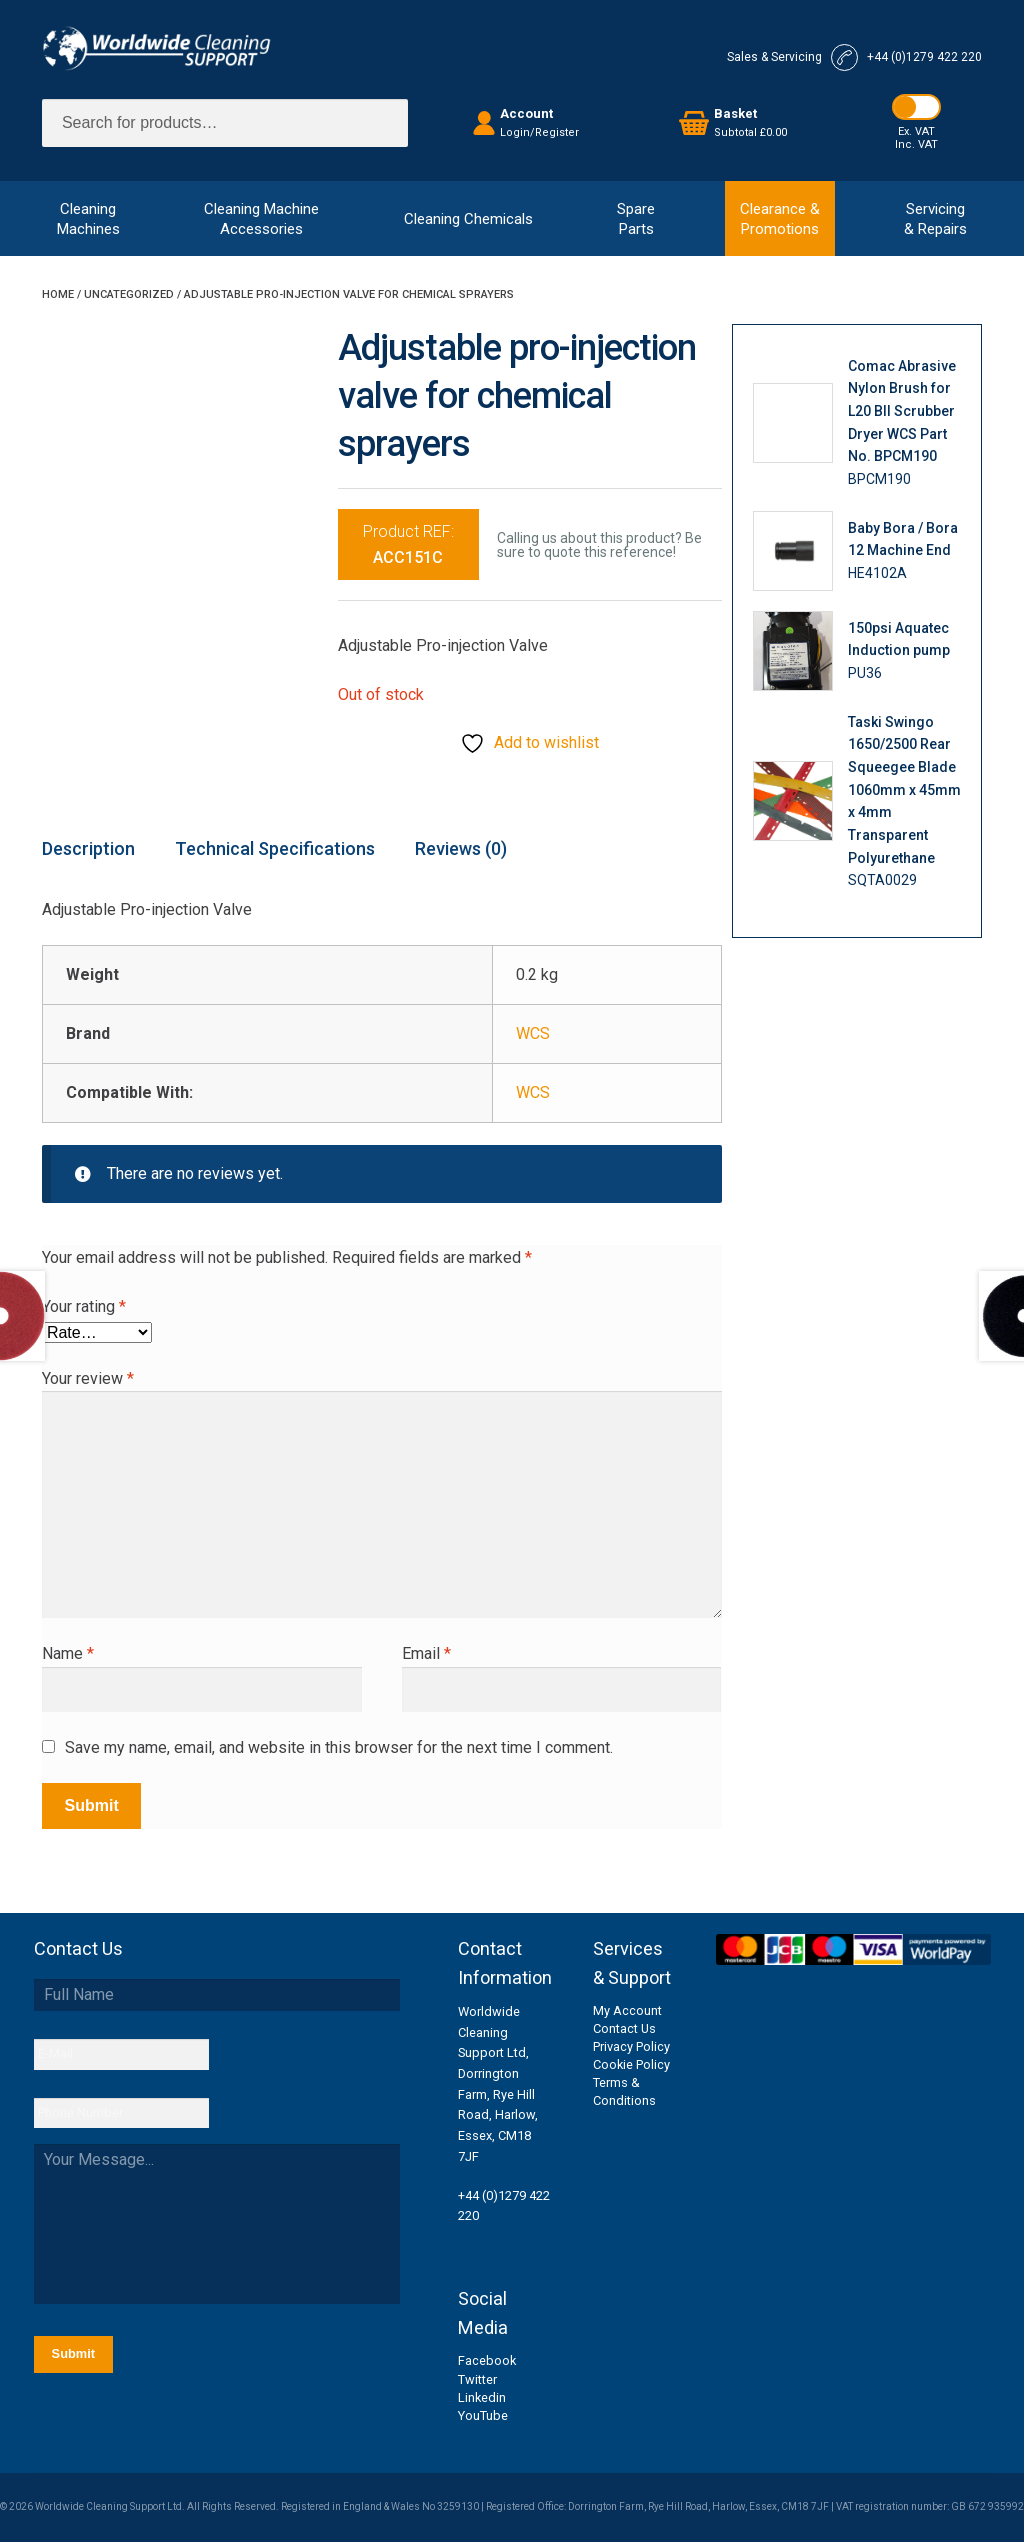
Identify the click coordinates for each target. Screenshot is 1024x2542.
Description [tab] (88, 848)
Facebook (487, 2360)
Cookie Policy (631, 2064)
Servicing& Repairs (935, 219)
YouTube (483, 2415)
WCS (533, 1033)
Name (68, 1653)
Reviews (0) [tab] (461, 848)
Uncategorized (129, 294)
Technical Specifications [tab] (275, 848)
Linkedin (482, 2397)
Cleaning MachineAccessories (261, 219)
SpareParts (636, 219)
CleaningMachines (88, 219)
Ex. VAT (916, 131)
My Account (627, 2010)
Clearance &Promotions (780, 219)
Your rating (84, 1306)
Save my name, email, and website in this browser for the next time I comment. (339, 1747)
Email (426, 1653)
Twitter (477, 2379)
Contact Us (624, 2028)
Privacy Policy (631, 2046)
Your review (88, 1378)
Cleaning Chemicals (468, 219)
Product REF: (408, 544)
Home (58, 294)
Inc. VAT (916, 144)
